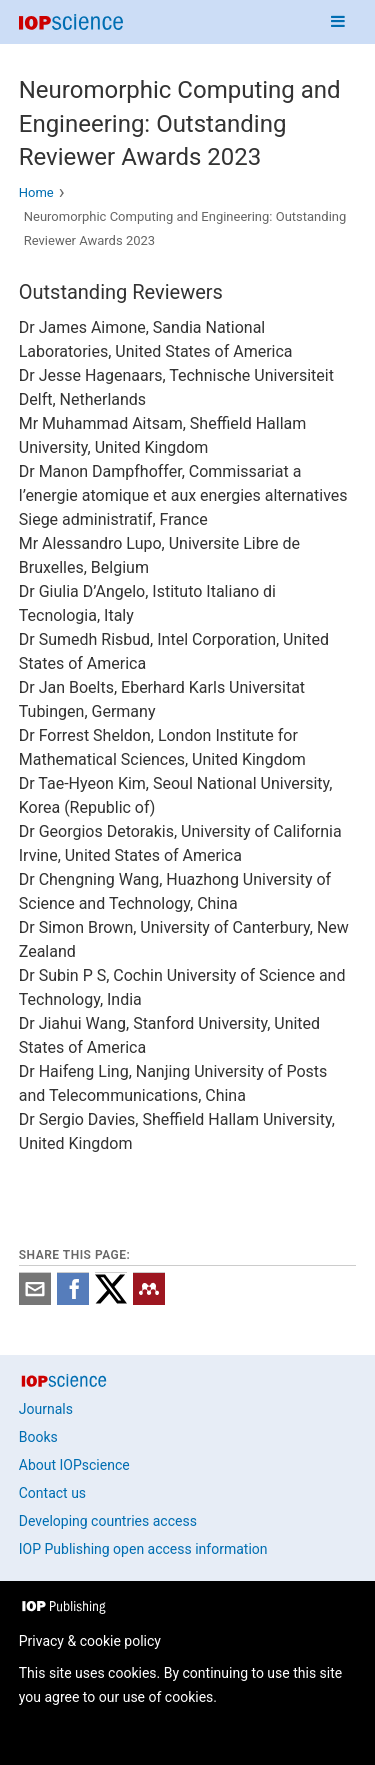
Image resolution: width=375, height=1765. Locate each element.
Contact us (52, 1493)
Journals (46, 1409)
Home (36, 192)
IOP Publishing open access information (143, 1549)
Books (38, 1437)
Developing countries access (108, 1521)
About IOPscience (74, 1465)
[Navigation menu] (338, 22)
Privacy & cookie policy (90, 1641)
